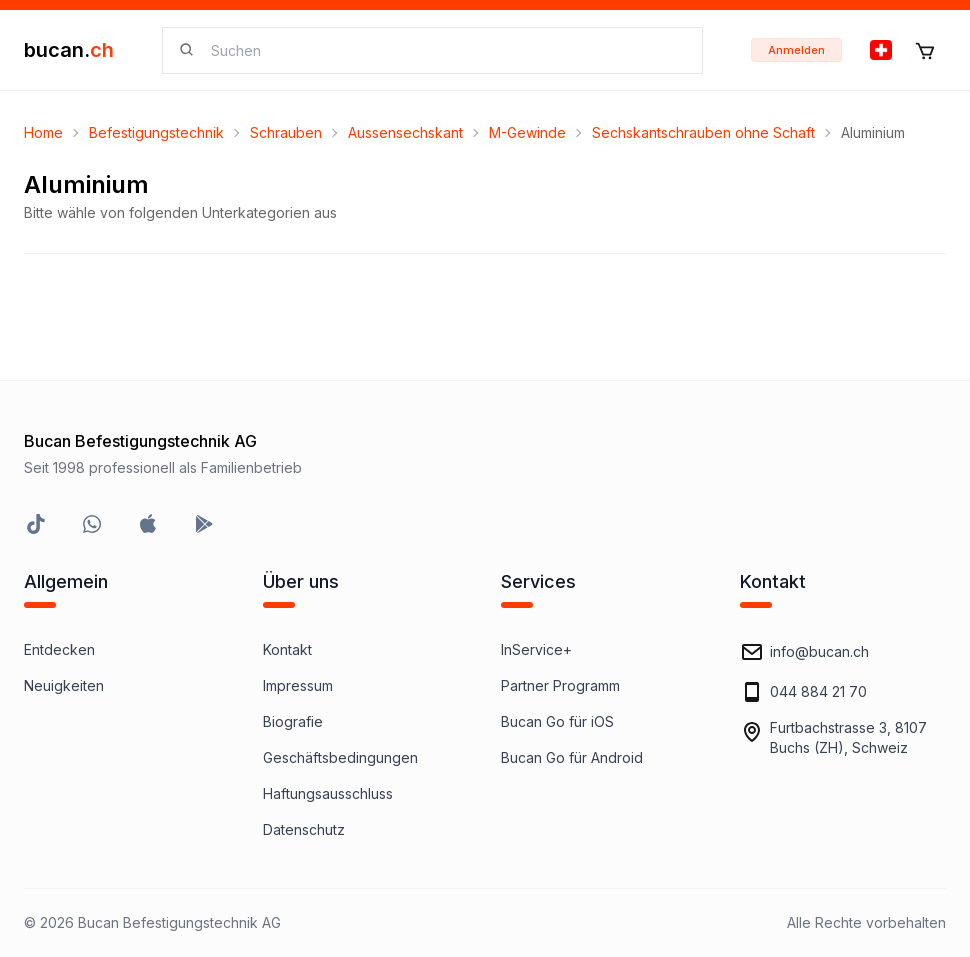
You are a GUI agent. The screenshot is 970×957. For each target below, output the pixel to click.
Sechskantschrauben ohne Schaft (703, 132)
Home (43, 132)
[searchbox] (444, 50)
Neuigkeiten (64, 685)
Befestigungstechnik (156, 132)
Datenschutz (304, 829)
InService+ (536, 649)
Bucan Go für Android (572, 757)
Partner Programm (560, 685)
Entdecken (59, 649)
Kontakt (287, 649)
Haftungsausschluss (328, 793)
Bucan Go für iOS (557, 721)
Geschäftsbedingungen (340, 757)
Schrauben (286, 132)
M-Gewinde (527, 132)
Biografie (293, 721)
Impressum (298, 685)
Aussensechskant (405, 132)
